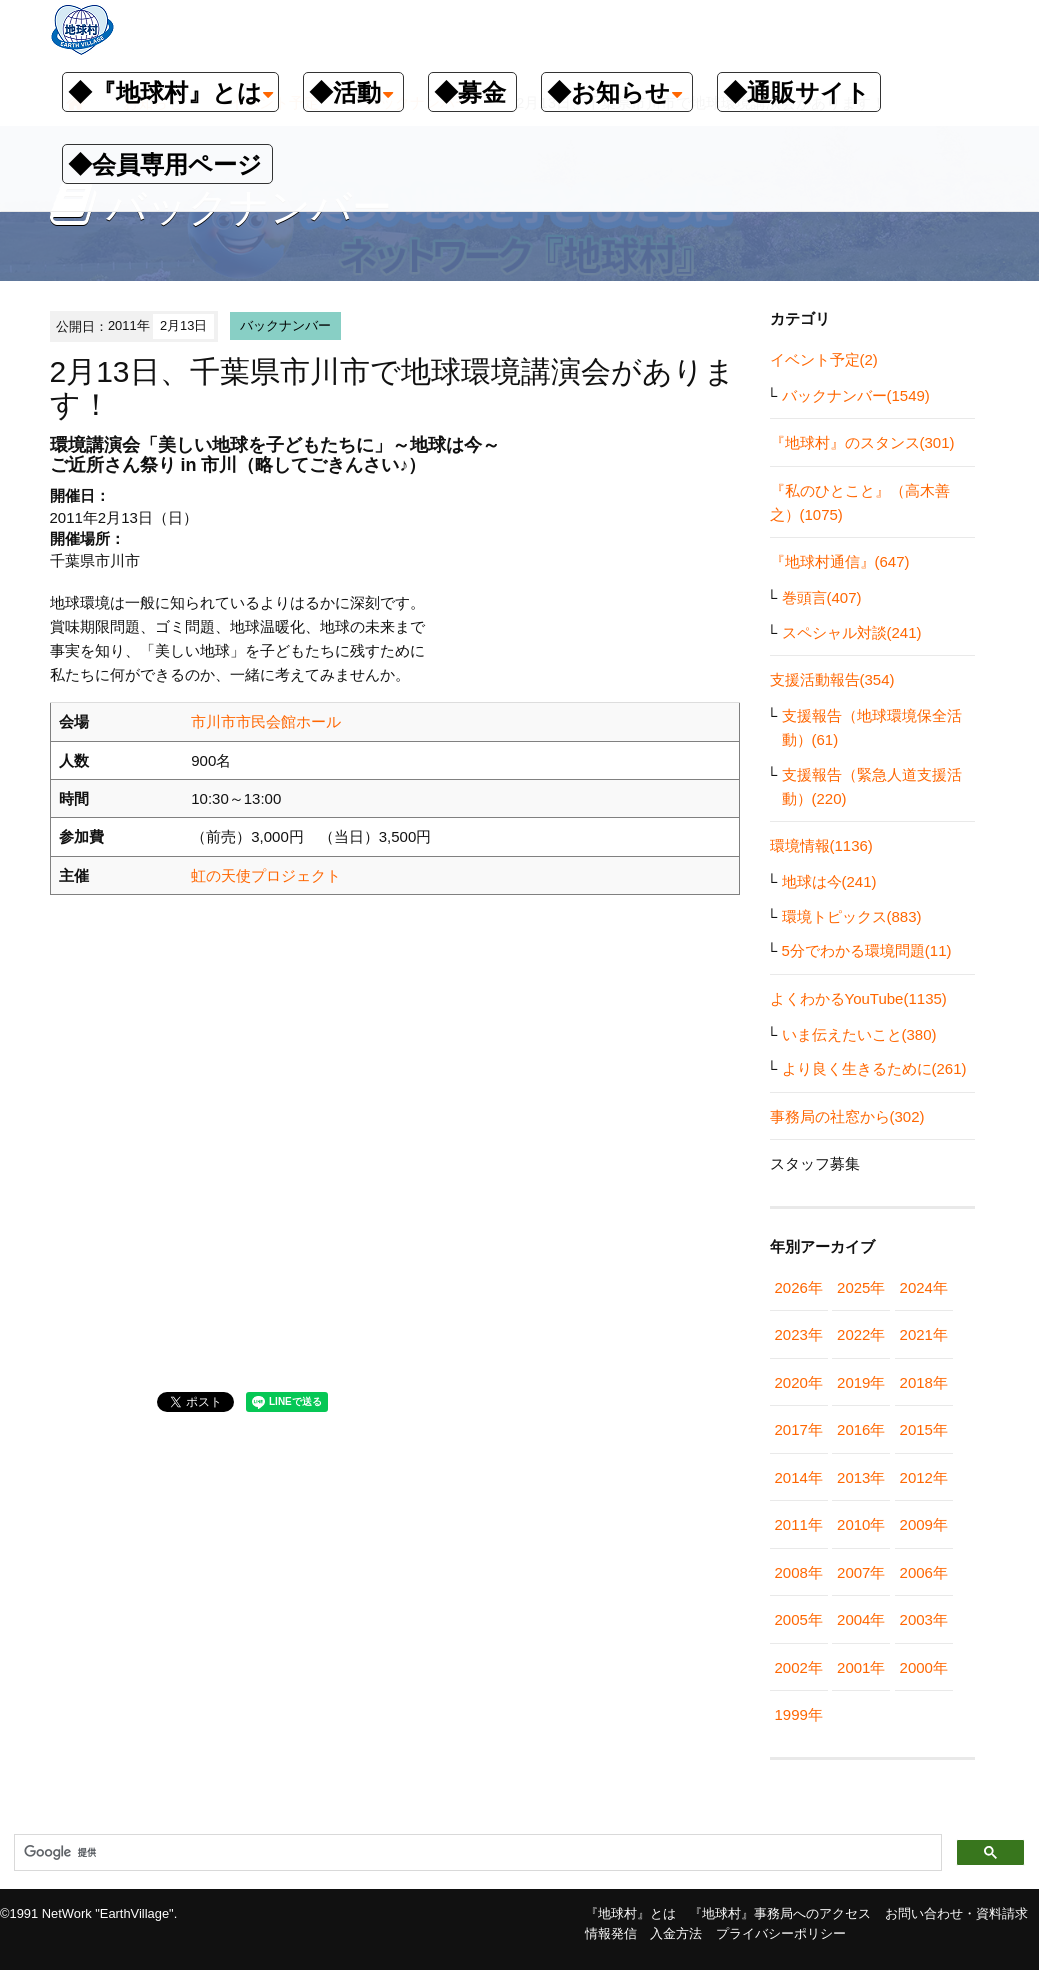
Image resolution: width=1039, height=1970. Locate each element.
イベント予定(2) (824, 359)
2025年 (861, 1287)
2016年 (861, 1429)
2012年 (924, 1477)
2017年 (799, 1429)
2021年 (924, 1334)
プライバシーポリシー (781, 1933)
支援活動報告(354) (832, 679)
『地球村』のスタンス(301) (862, 442)
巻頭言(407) (822, 597)
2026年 (799, 1287)
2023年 (799, 1334)
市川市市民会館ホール (266, 721)
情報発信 (611, 1933)
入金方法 (676, 1933)
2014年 (799, 1477)
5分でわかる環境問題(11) (867, 950)
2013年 (861, 1477)
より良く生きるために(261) (874, 1068)
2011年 (799, 1524)
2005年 (799, 1619)
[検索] (476, 1853)
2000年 (924, 1667)
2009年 (924, 1524)
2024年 (924, 1287)
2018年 (924, 1382)
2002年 (799, 1667)
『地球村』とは (630, 1913)
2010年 (861, 1524)
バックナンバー (285, 325)
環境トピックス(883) (852, 916)
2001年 (861, 1667)
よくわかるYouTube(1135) (858, 998)
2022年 (861, 1334)
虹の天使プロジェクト (266, 875)
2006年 (924, 1572)
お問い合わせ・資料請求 (956, 1913)
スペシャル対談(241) (852, 632)
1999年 (799, 1714)
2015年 (924, 1429)
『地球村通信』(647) (840, 561)
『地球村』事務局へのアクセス (780, 1913)
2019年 (861, 1382)
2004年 (861, 1619)
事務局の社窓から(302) (847, 1116)
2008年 (799, 1572)
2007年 (861, 1572)
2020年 (799, 1382)
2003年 (924, 1619)
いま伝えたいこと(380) (859, 1034)
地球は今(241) (829, 881)
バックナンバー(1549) (856, 395)
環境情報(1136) (821, 845)
